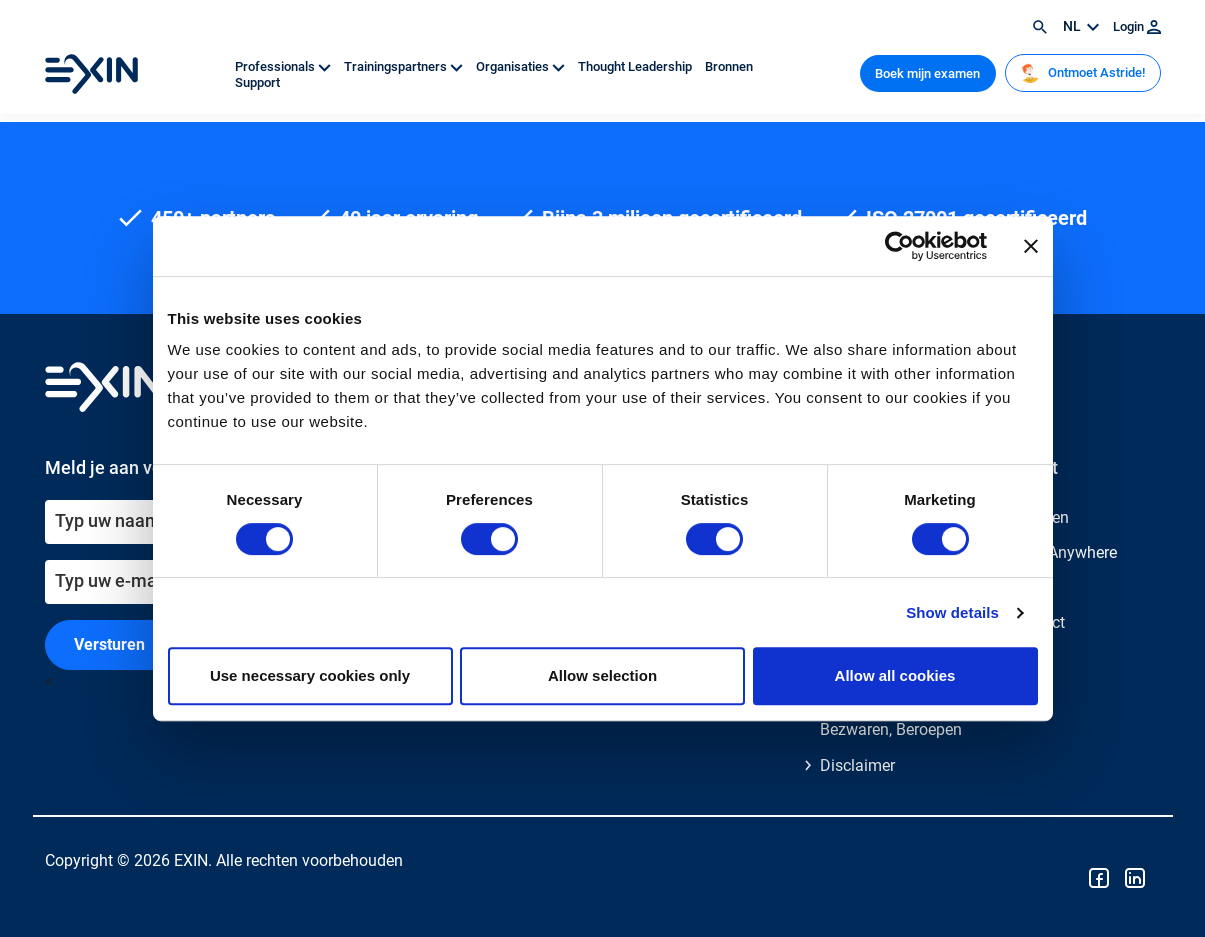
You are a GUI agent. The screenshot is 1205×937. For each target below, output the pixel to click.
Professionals (284, 66)
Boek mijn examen (927, 73)
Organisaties (522, 66)
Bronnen (729, 66)
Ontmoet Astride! (1082, 73)
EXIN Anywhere (1063, 552)
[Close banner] (1031, 246)
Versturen (109, 644)
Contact (1037, 622)
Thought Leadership (636, 66)
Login (1137, 26)
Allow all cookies (895, 675)
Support (257, 82)
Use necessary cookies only (310, 675)
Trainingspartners (405, 66)
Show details (952, 612)
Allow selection (602, 675)
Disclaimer (857, 765)
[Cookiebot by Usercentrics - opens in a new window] (899, 246)
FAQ (1024, 587)
